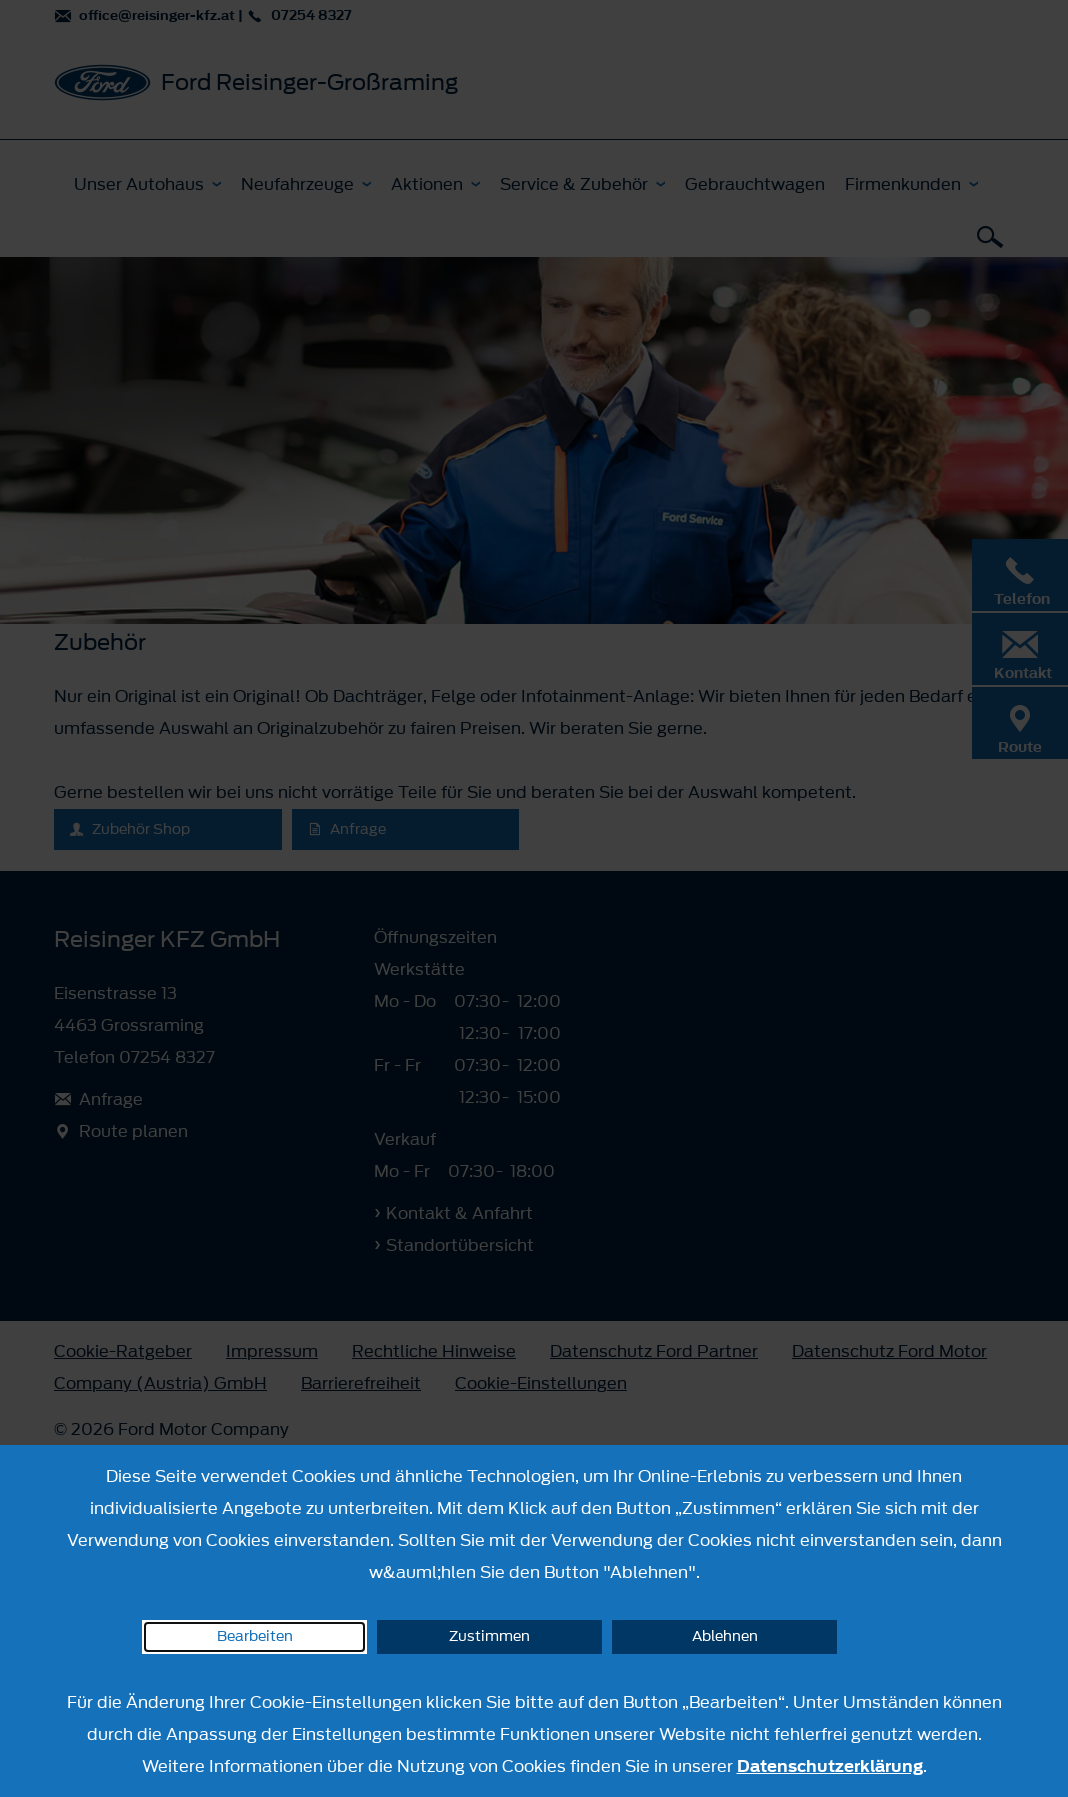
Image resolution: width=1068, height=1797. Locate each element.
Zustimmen (489, 1636)
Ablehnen (725, 1636)
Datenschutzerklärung (830, 1766)
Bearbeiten (255, 1636)
